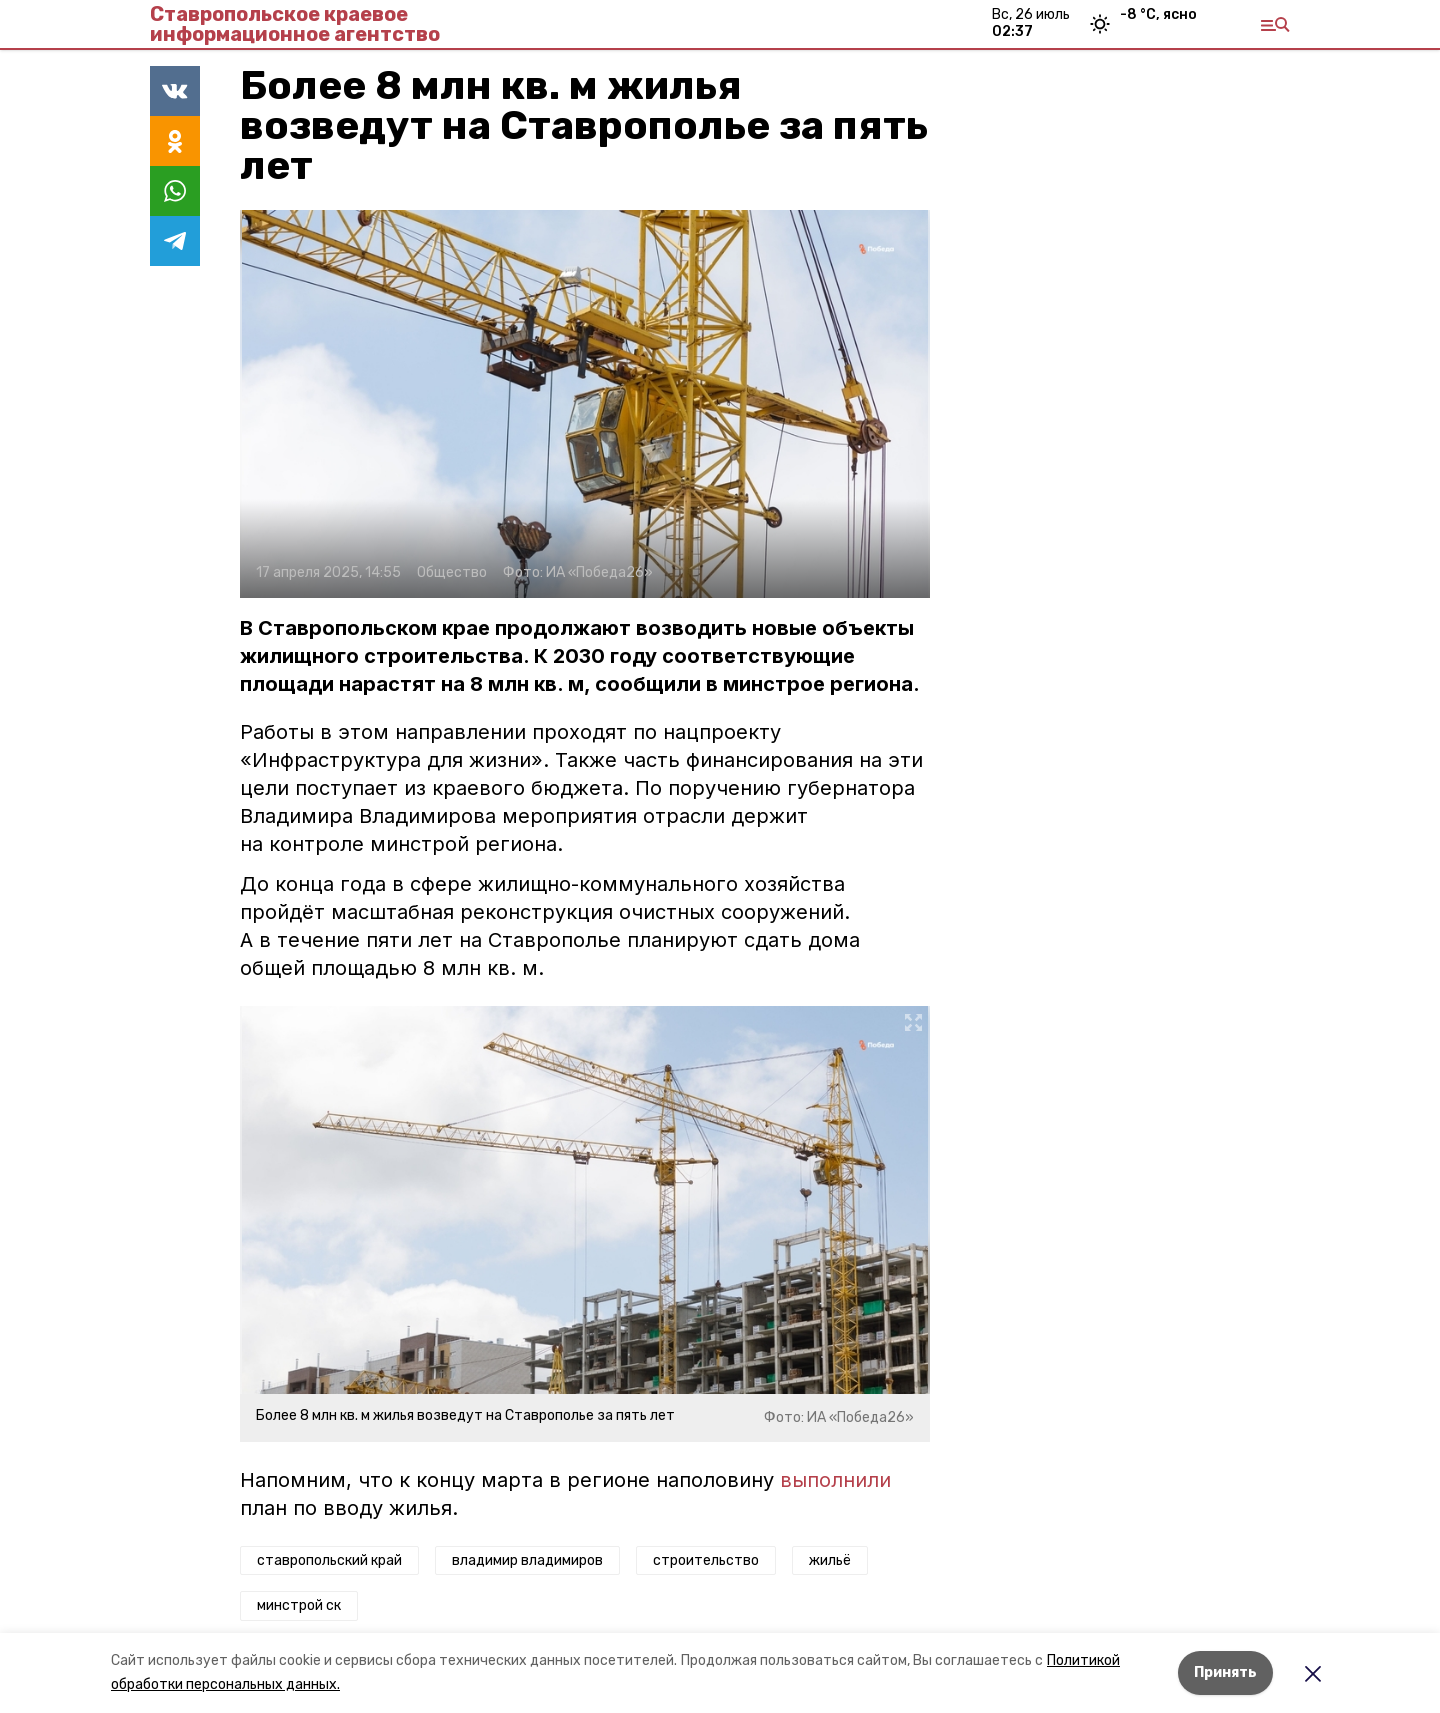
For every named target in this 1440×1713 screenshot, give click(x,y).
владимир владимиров (527, 1560)
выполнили (835, 1480)
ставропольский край (329, 1560)
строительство (706, 1560)
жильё (830, 1560)
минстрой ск (299, 1605)
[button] (585, 404)
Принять (1225, 1672)
